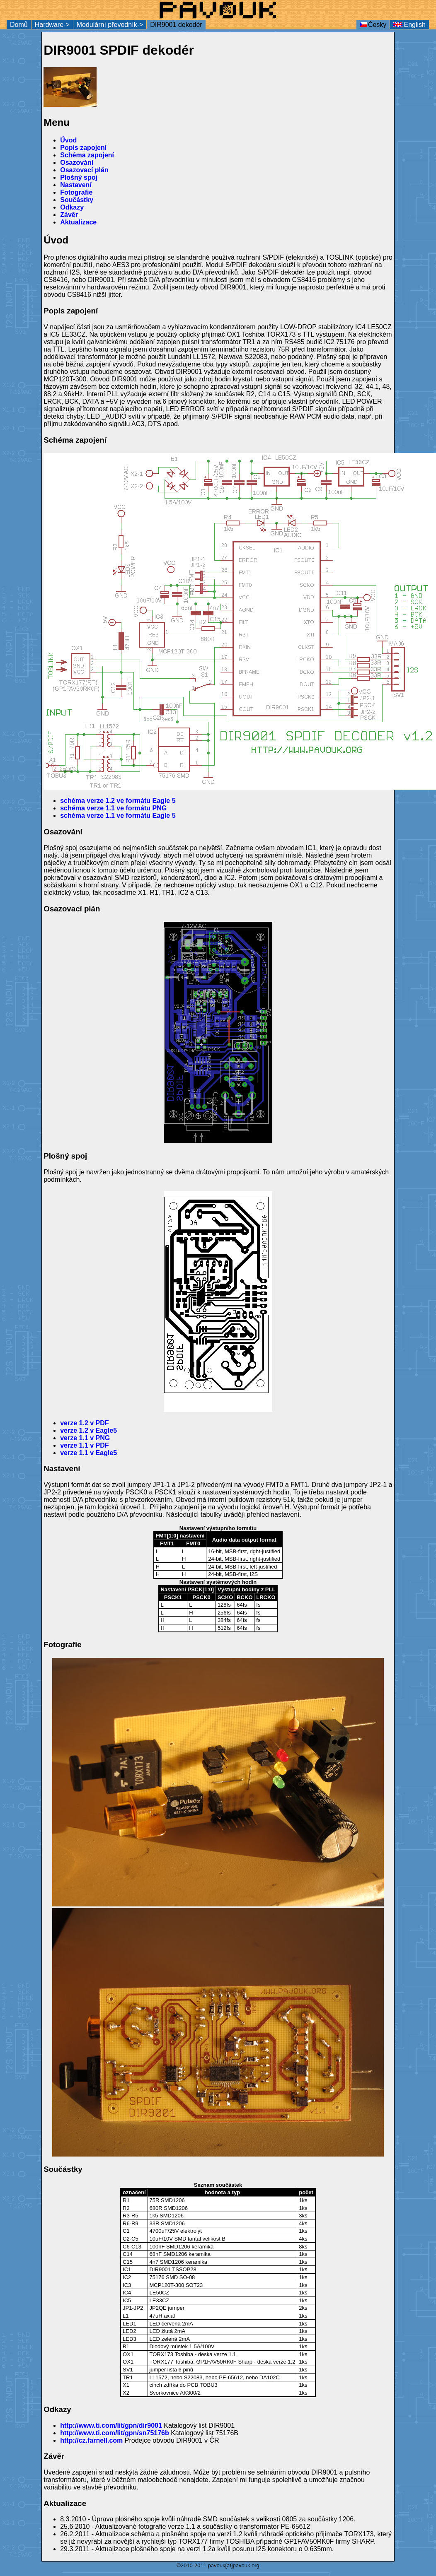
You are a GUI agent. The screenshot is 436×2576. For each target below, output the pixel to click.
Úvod (68, 140)
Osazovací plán (84, 170)
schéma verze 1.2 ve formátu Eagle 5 (117, 800)
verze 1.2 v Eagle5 (88, 1430)
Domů (19, 24)
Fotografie (76, 192)
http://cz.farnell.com (91, 2440)
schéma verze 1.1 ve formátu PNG (113, 808)
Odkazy (72, 207)
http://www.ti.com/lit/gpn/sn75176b (114, 2432)
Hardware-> (52, 24)
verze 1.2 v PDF (84, 1423)
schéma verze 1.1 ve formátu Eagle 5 (117, 815)
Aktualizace (78, 222)
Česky (373, 24)
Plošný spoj (78, 177)
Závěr (69, 214)
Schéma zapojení (87, 155)
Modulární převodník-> (110, 24)
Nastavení (76, 184)
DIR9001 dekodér (176, 24)
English (409, 24)
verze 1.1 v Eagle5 (88, 1452)
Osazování (76, 162)
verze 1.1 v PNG (85, 1437)
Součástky (76, 199)
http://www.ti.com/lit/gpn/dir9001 (111, 2425)
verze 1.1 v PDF (84, 1445)
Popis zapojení (83, 147)
